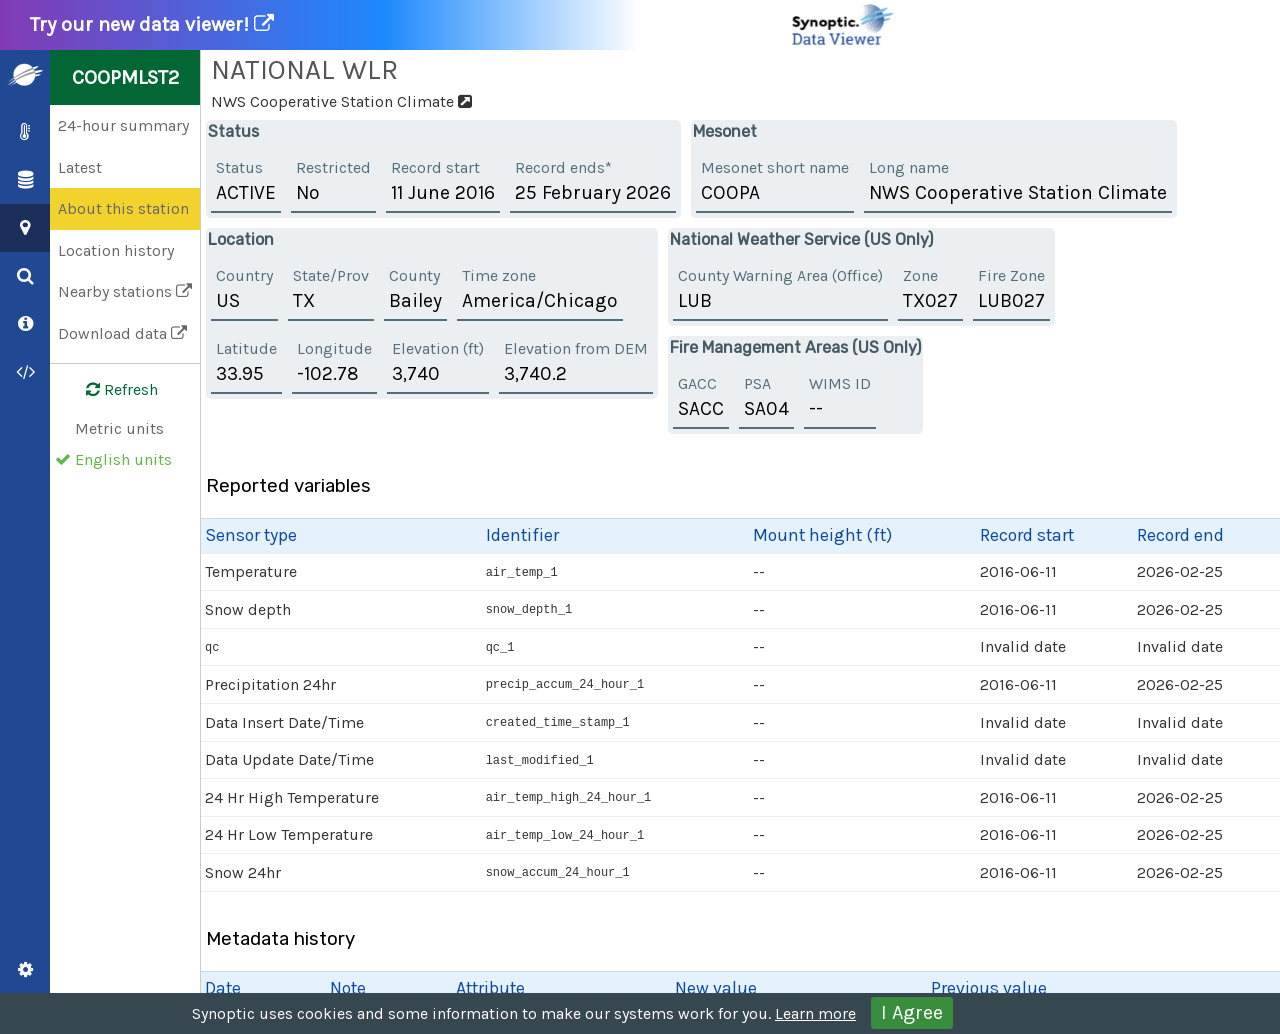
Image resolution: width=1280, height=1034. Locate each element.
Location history (116, 250)
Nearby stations (125, 291)
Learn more (815, 1013)
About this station (123, 208)
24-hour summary (123, 125)
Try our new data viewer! (463, 25)
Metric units (119, 428)
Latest (80, 167)
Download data (122, 333)
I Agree (912, 1012)
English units (123, 459)
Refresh (110, 390)
